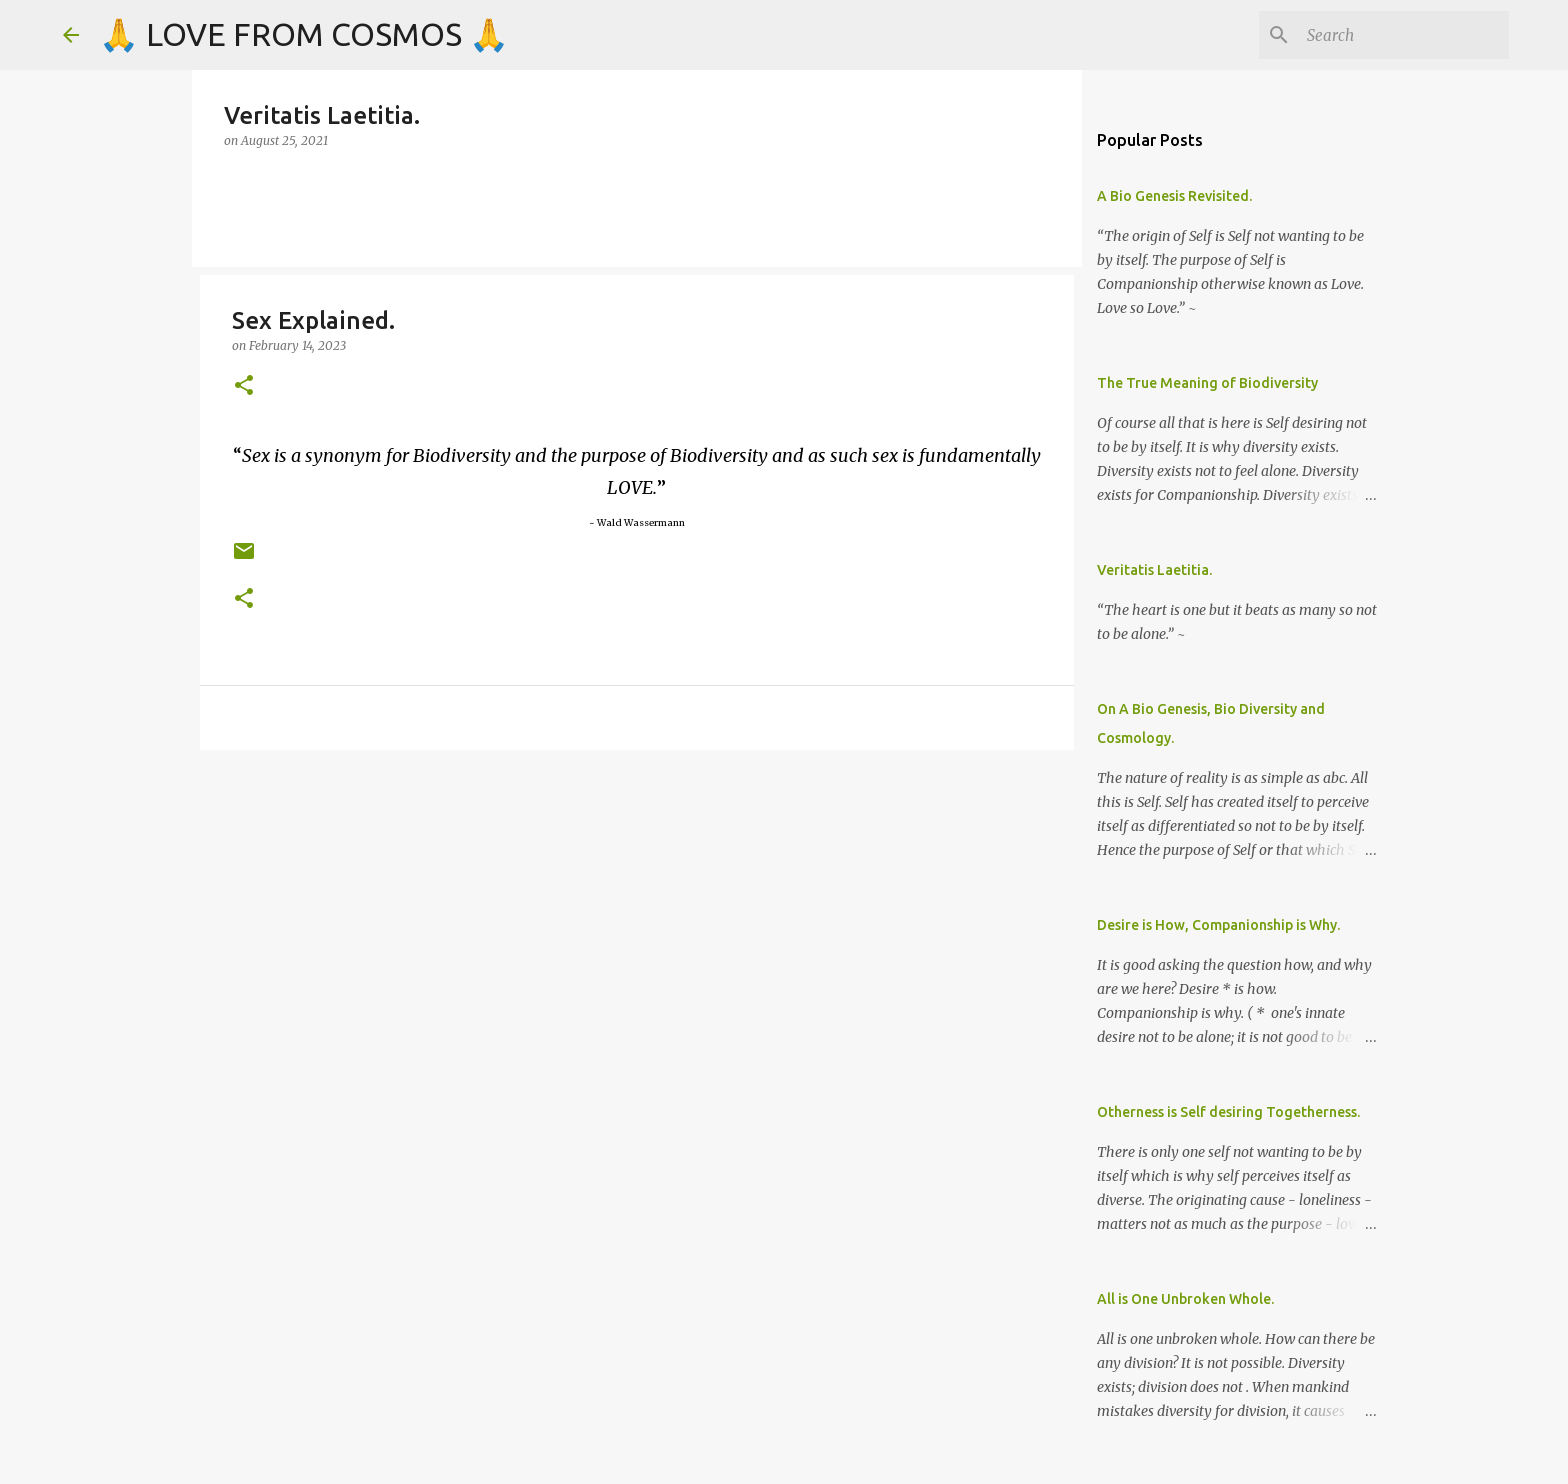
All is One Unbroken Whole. (1185, 1299)
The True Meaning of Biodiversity (1207, 383)
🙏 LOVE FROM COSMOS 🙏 (304, 34)
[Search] (1404, 35)
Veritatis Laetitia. (1154, 570)
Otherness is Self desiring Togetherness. (1228, 1112)
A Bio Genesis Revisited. (1174, 196)
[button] (244, 386)
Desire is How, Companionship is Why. (1218, 925)
